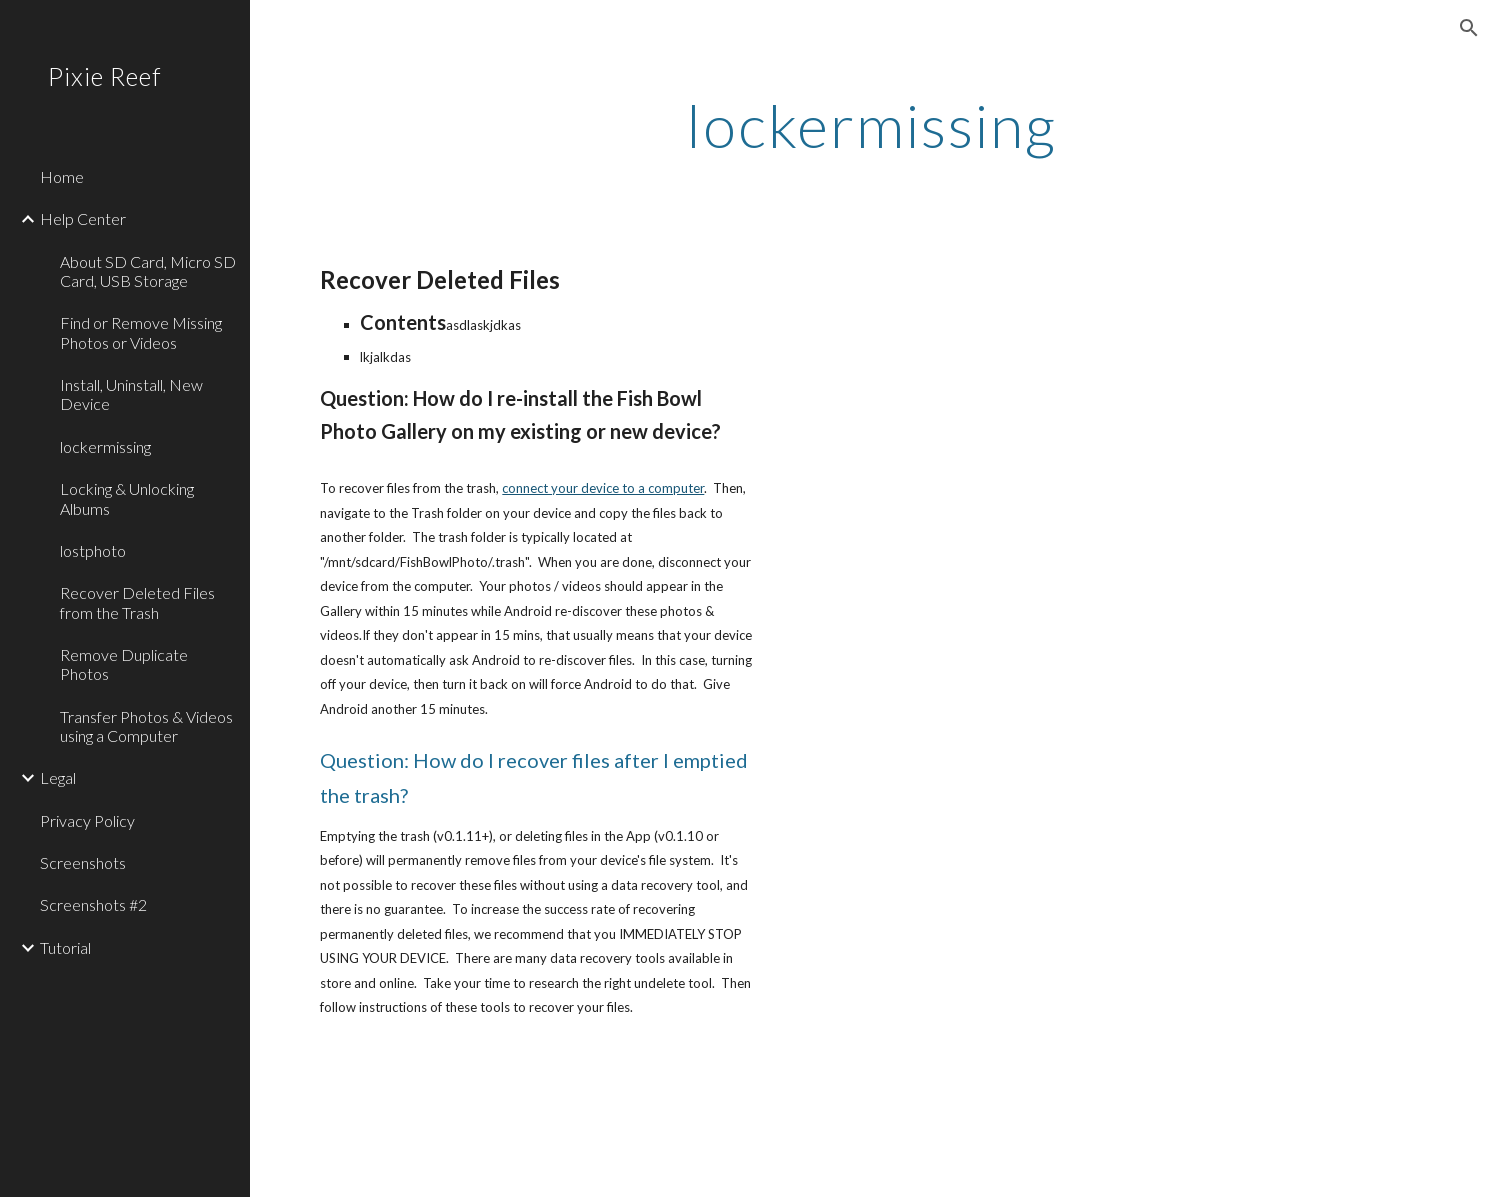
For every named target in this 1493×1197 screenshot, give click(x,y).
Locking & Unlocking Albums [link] (127, 498)
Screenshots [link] (83, 862)
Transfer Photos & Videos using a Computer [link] (146, 726)
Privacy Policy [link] (87, 820)
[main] (871, 125)
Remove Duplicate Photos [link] (124, 664)
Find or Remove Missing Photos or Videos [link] (141, 332)
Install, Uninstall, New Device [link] (131, 394)
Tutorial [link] (65, 947)
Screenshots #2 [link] (93, 904)
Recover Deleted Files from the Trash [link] (137, 602)
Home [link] (62, 176)
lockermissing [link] (105, 446)
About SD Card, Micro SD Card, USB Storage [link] (148, 271)
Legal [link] (58, 777)
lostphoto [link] (93, 550)
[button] (1469, 28)
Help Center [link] (83, 218)
